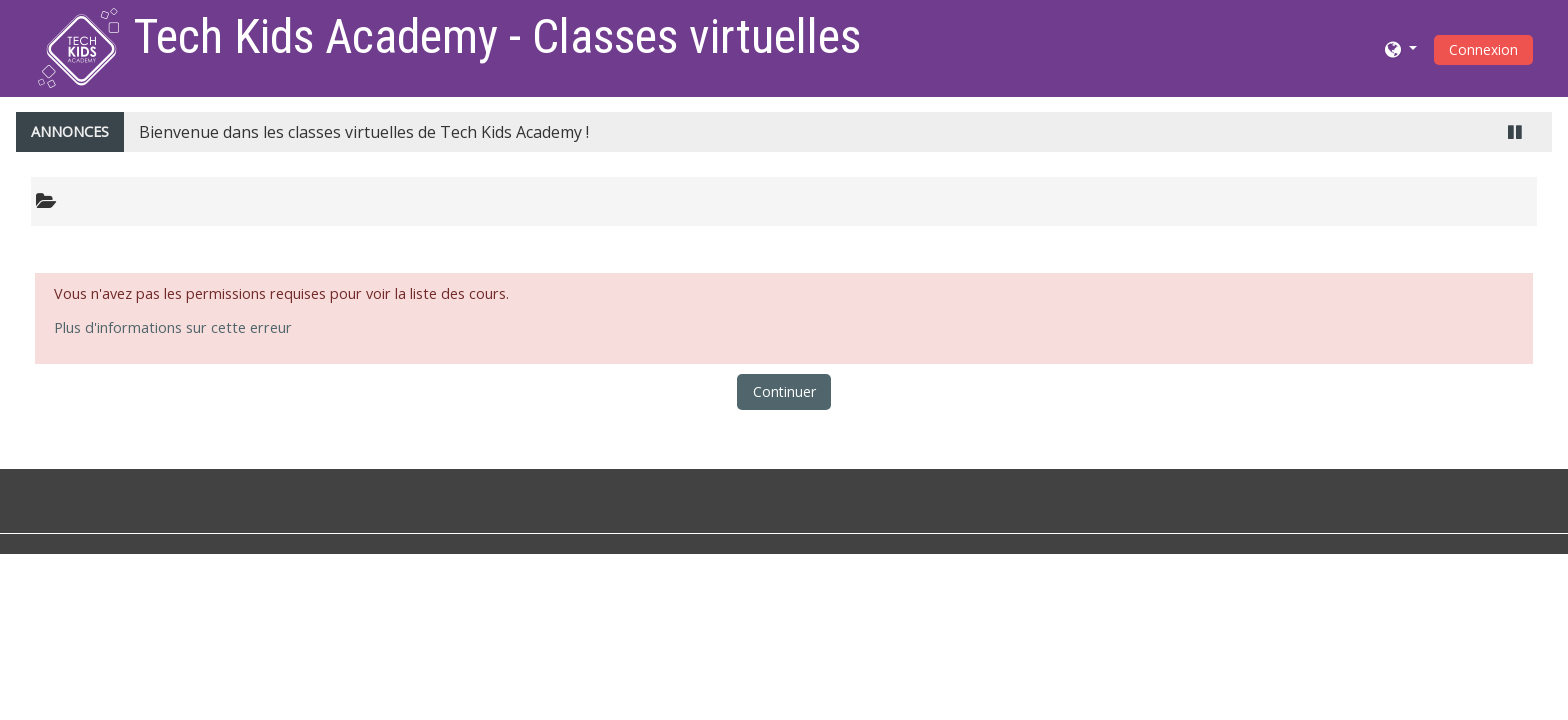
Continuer (784, 391)
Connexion (1483, 49)
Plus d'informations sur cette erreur (173, 327)
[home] (78, 46)
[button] (1401, 48)
